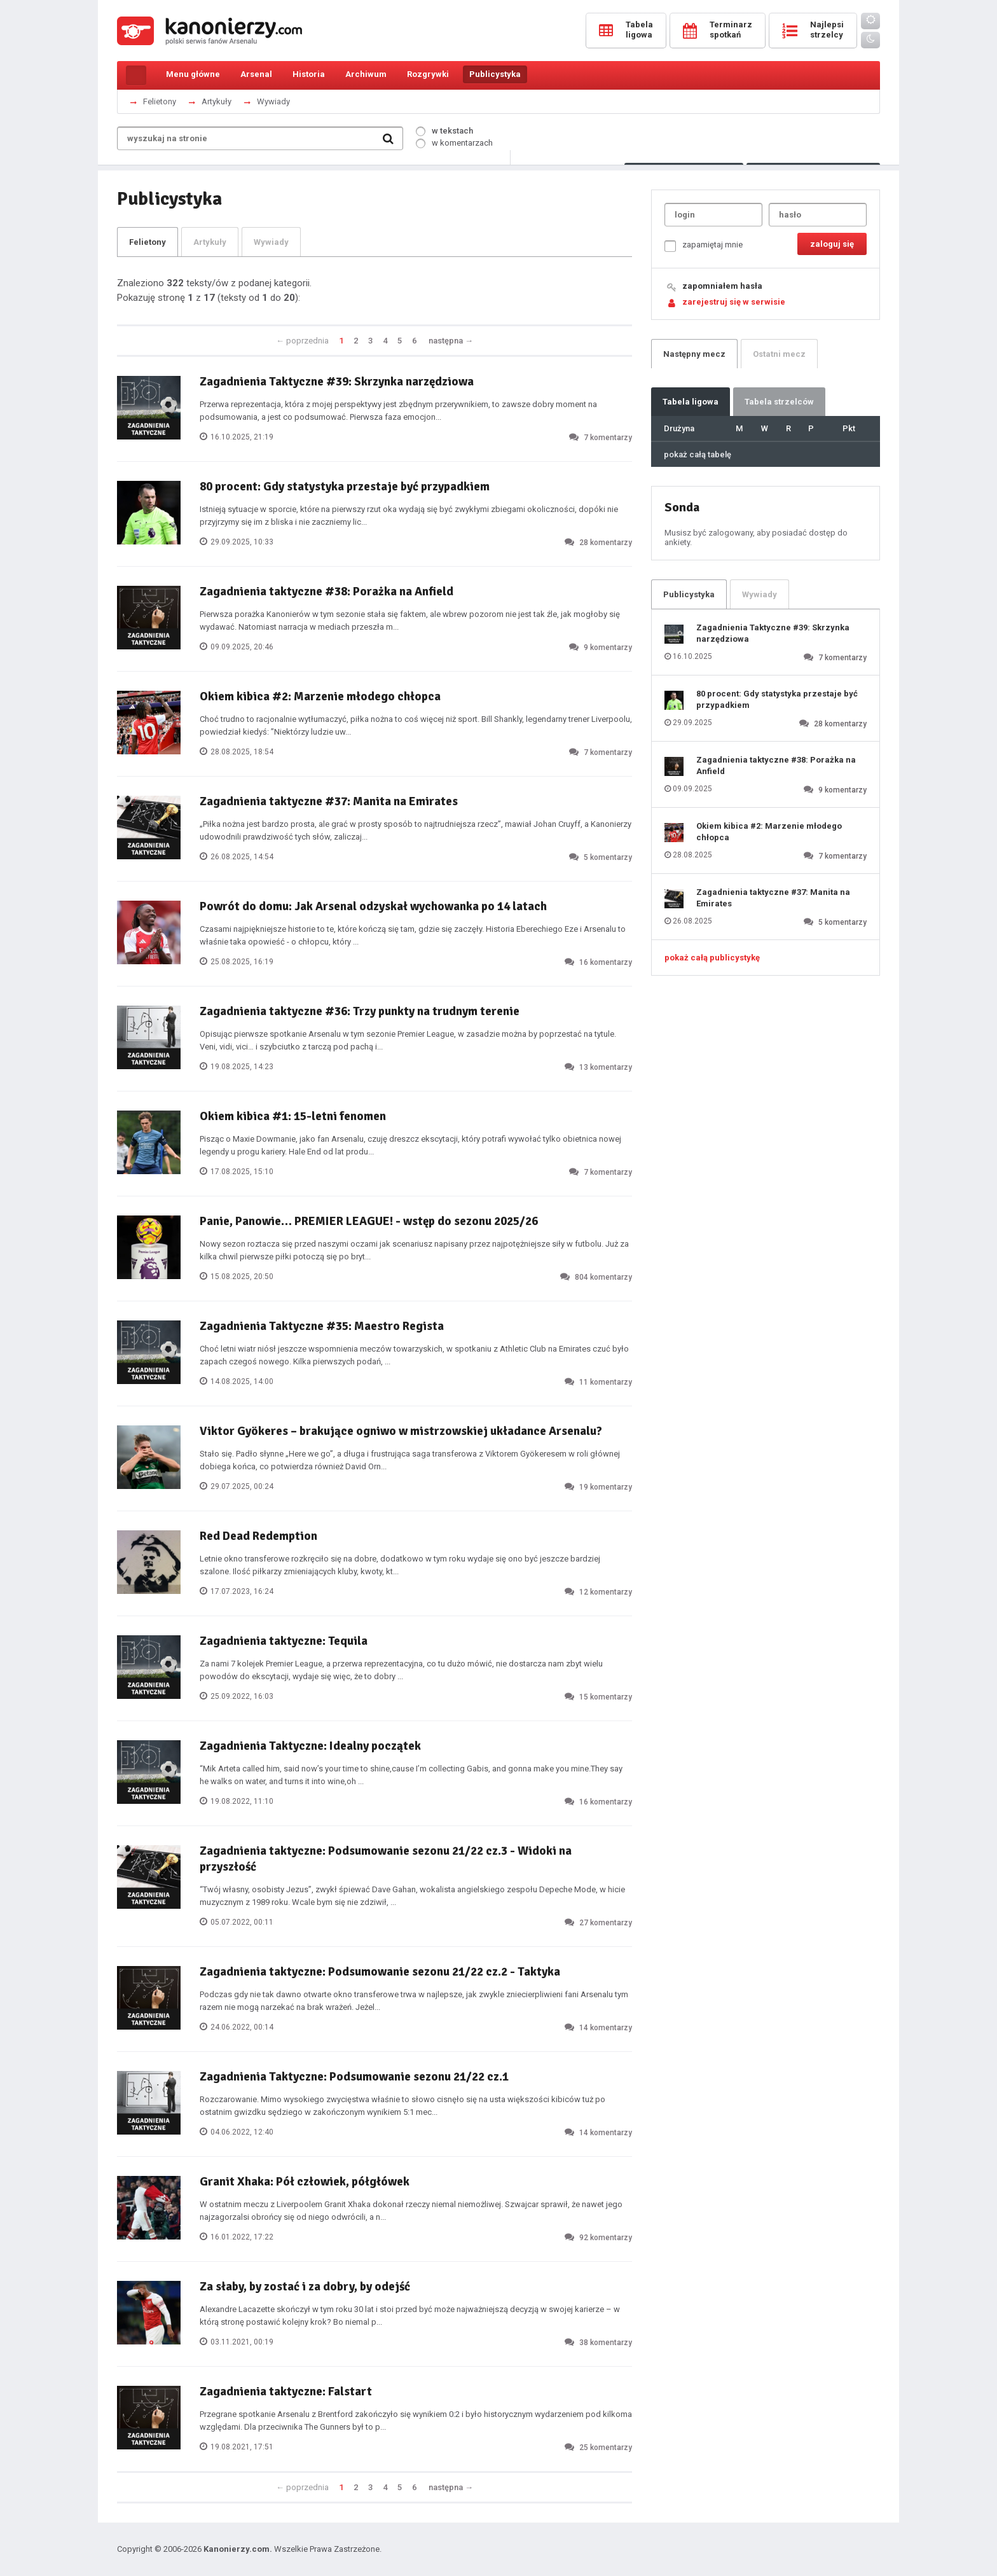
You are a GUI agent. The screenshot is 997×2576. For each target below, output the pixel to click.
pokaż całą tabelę (697, 454)
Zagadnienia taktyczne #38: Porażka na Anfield (326, 591)
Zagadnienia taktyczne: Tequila (284, 1641)
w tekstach (444, 130)
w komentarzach (454, 143)
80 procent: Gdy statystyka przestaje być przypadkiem (345, 486)
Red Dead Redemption (258, 1536)
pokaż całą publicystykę (712, 957)
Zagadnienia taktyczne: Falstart (286, 2391)
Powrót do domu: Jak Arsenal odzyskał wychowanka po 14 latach (373, 906)
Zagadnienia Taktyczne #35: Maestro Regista (322, 1326)
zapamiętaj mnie (703, 246)
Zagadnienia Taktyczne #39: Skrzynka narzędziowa (337, 381)
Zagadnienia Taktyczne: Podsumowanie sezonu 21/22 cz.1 (354, 2076)
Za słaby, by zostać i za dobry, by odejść (305, 2286)
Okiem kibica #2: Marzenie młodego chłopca (320, 696)
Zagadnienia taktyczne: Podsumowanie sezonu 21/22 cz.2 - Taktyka (380, 1971)
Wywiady (273, 101)
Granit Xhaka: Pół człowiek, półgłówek (304, 2181)
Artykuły (216, 101)
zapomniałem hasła (722, 286)
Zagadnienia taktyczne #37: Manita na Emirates (329, 801)
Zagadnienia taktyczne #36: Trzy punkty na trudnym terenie (359, 1011)
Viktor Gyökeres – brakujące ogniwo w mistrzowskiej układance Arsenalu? (401, 1431)
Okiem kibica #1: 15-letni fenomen (293, 1116)
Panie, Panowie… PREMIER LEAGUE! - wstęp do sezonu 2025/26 (369, 1221)
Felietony (159, 101)
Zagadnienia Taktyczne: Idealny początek (310, 1746)
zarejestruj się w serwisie (733, 302)
